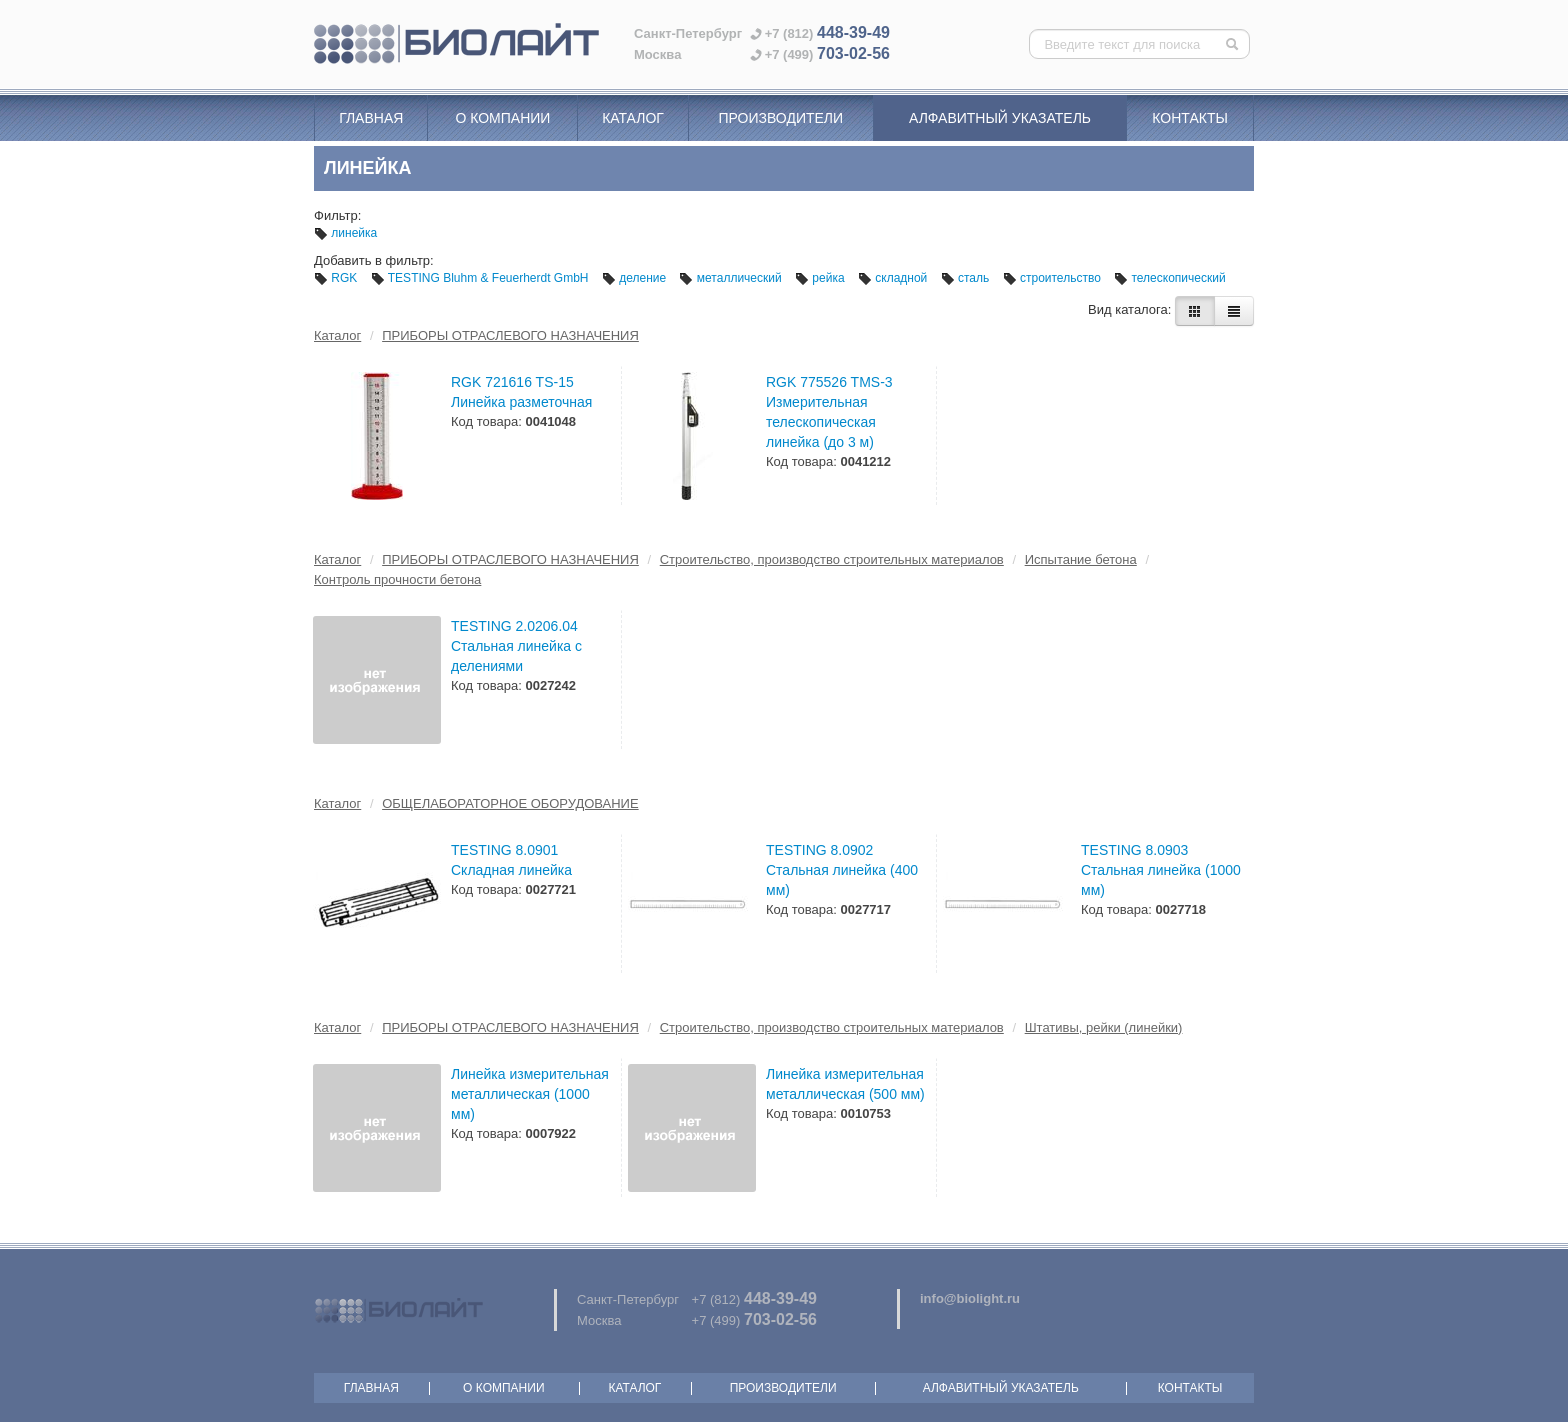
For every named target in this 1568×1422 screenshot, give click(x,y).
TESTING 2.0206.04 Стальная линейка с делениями (516, 646)
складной (894, 278)
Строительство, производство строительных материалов (832, 559)
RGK (337, 278)
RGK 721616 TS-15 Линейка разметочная (521, 392)
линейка (345, 233)
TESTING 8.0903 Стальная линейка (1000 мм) (1161, 870)
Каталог (633, 118)
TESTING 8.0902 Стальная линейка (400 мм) (842, 870)
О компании (502, 118)
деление (636, 278)
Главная (371, 118)
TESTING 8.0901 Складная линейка (511, 860)
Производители (780, 118)
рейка (821, 278)
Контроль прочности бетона (397, 579)
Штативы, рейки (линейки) (1104, 1027)
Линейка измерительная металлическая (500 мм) (845, 1084)
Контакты (1190, 118)
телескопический (1170, 278)
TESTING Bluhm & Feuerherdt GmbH (481, 278)
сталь (967, 278)
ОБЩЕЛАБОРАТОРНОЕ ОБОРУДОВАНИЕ (510, 803)
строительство (1054, 278)
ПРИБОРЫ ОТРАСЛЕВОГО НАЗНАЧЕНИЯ (510, 335)
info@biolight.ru (970, 1298)
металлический (732, 278)
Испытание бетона (1081, 559)
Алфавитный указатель (1000, 118)
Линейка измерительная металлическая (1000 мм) (530, 1094)
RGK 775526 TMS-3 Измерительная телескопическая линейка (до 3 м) (829, 412)
